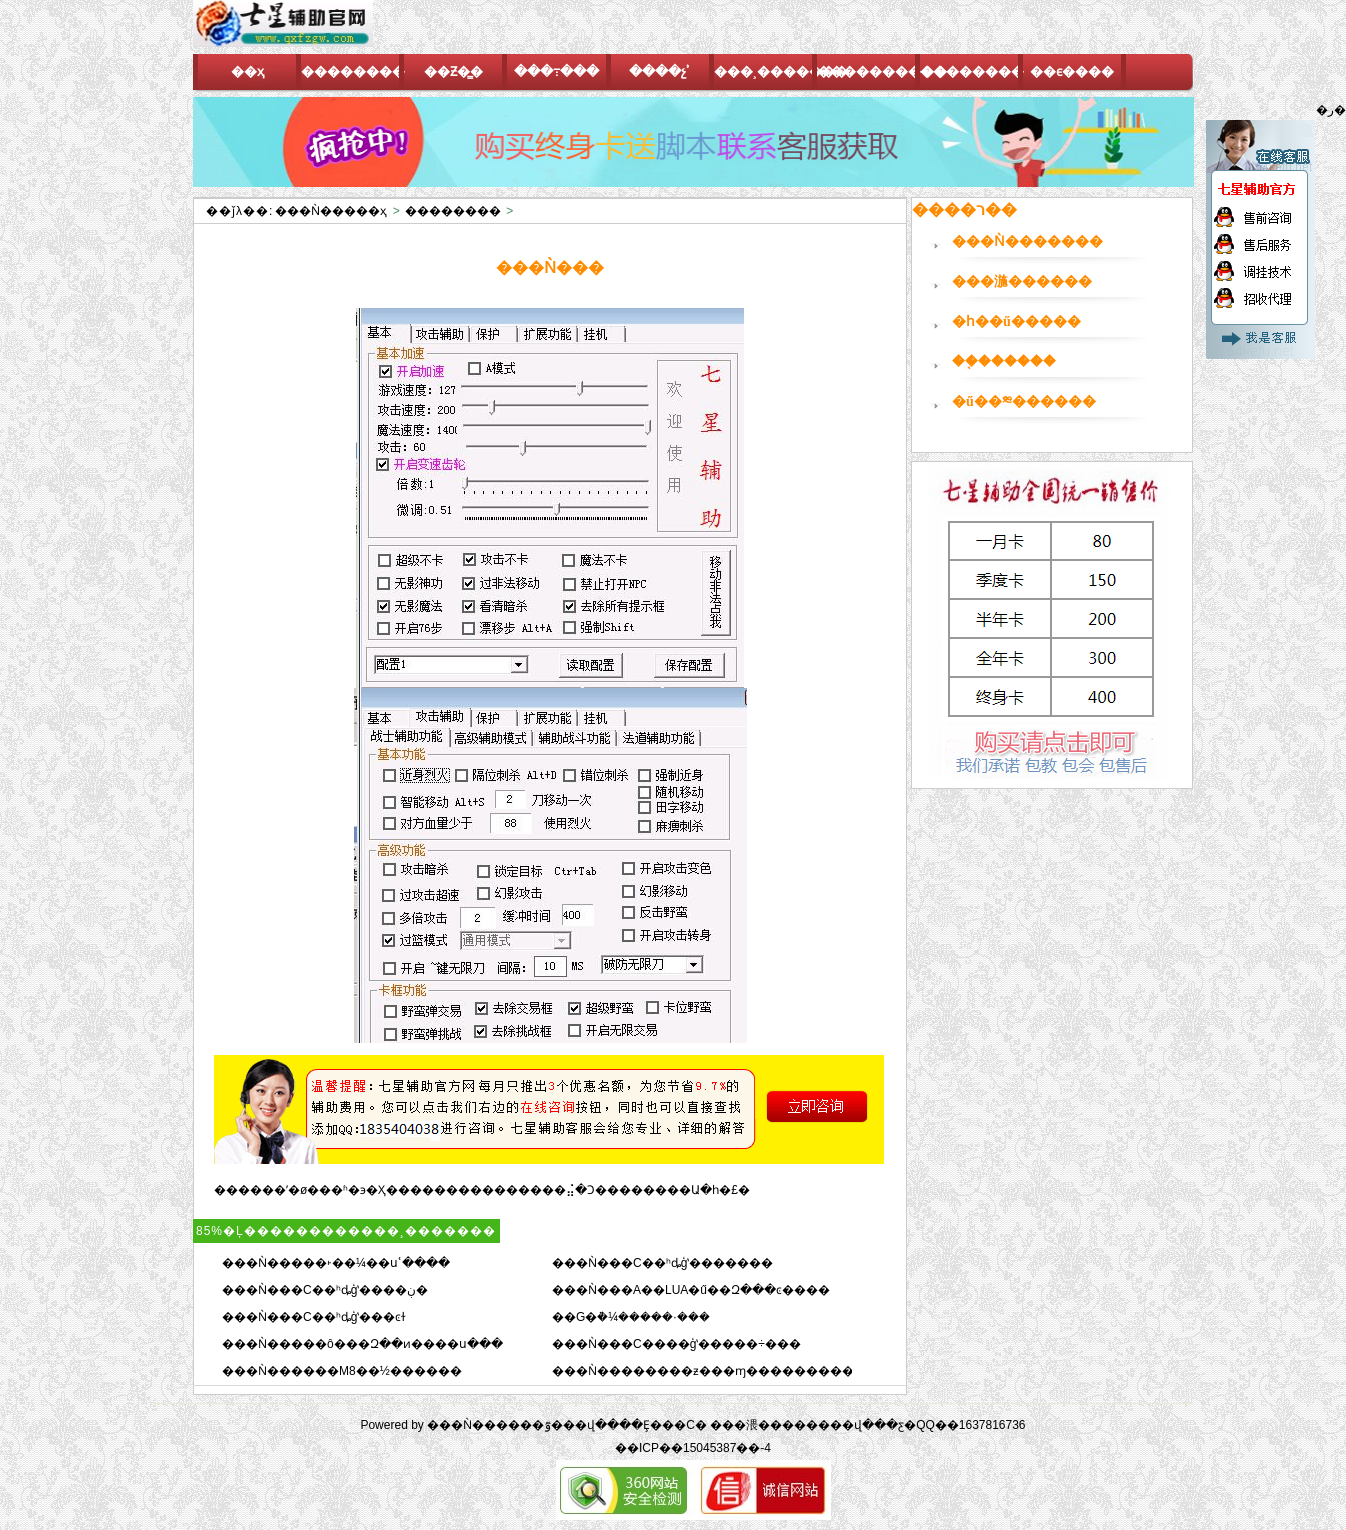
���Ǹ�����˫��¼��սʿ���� (336, 1263)
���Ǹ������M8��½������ (342, 1371)
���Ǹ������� (1027, 241)
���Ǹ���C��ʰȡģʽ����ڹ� (325, 1290)
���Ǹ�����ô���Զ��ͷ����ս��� (362, 1344)
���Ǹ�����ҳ (331, 211)
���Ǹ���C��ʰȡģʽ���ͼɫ (314, 1317)
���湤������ (1022, 281)
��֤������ (1004, 361)
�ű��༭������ (1024, 401)
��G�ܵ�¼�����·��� (631, 1317)
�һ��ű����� (1016, 321)
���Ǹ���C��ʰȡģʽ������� (662, 1263)
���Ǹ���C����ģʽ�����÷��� (676, 1344)
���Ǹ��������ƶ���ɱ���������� (709, 1371)
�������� (453, 211)
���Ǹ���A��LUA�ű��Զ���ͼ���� (691, 1290)
